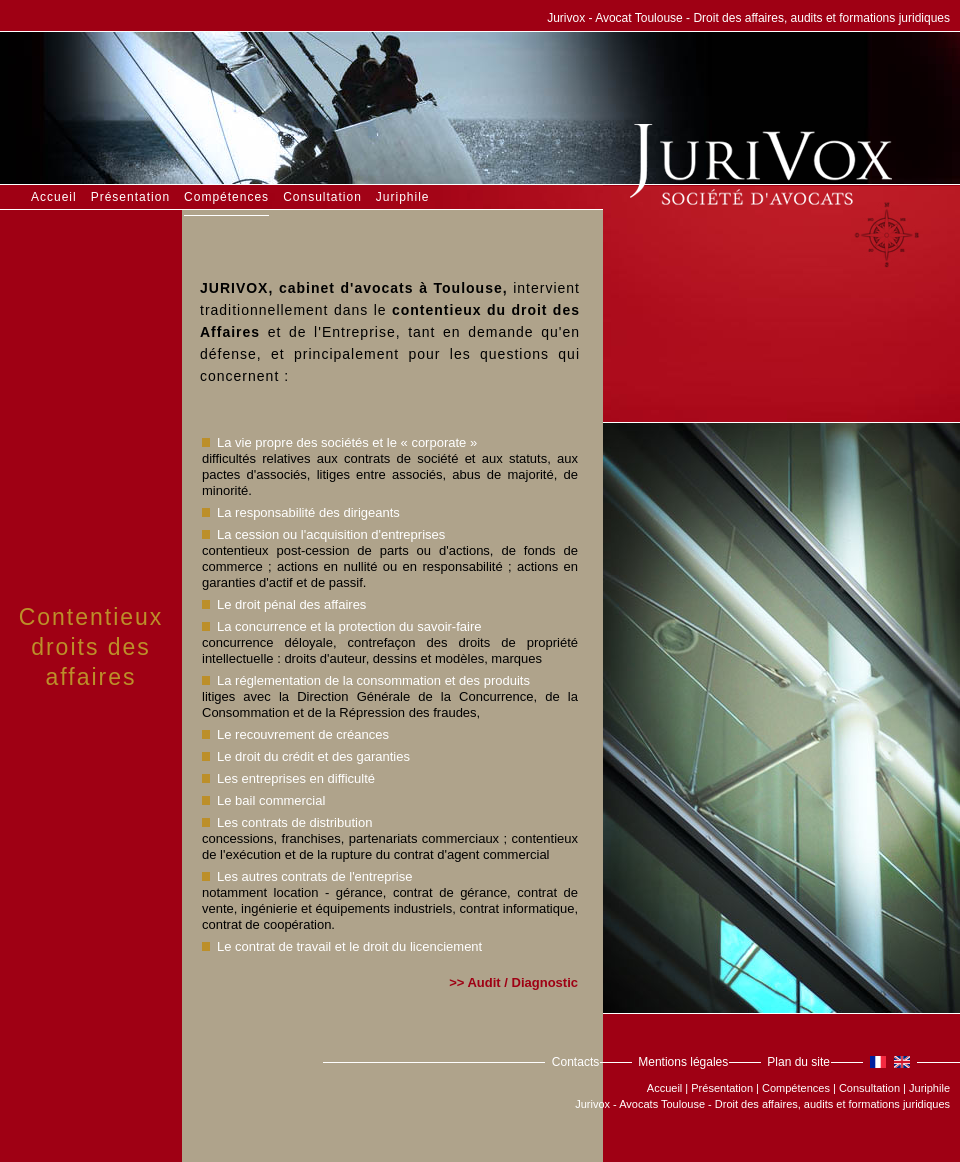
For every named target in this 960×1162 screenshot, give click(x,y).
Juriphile (403, 197)
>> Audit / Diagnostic (513, 982)
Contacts (575, 1062)
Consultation (322, 197)
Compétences (226, 197)
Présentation (130, 197)
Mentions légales (683, 1062)
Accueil (54, 197)
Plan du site (798, 1062)
